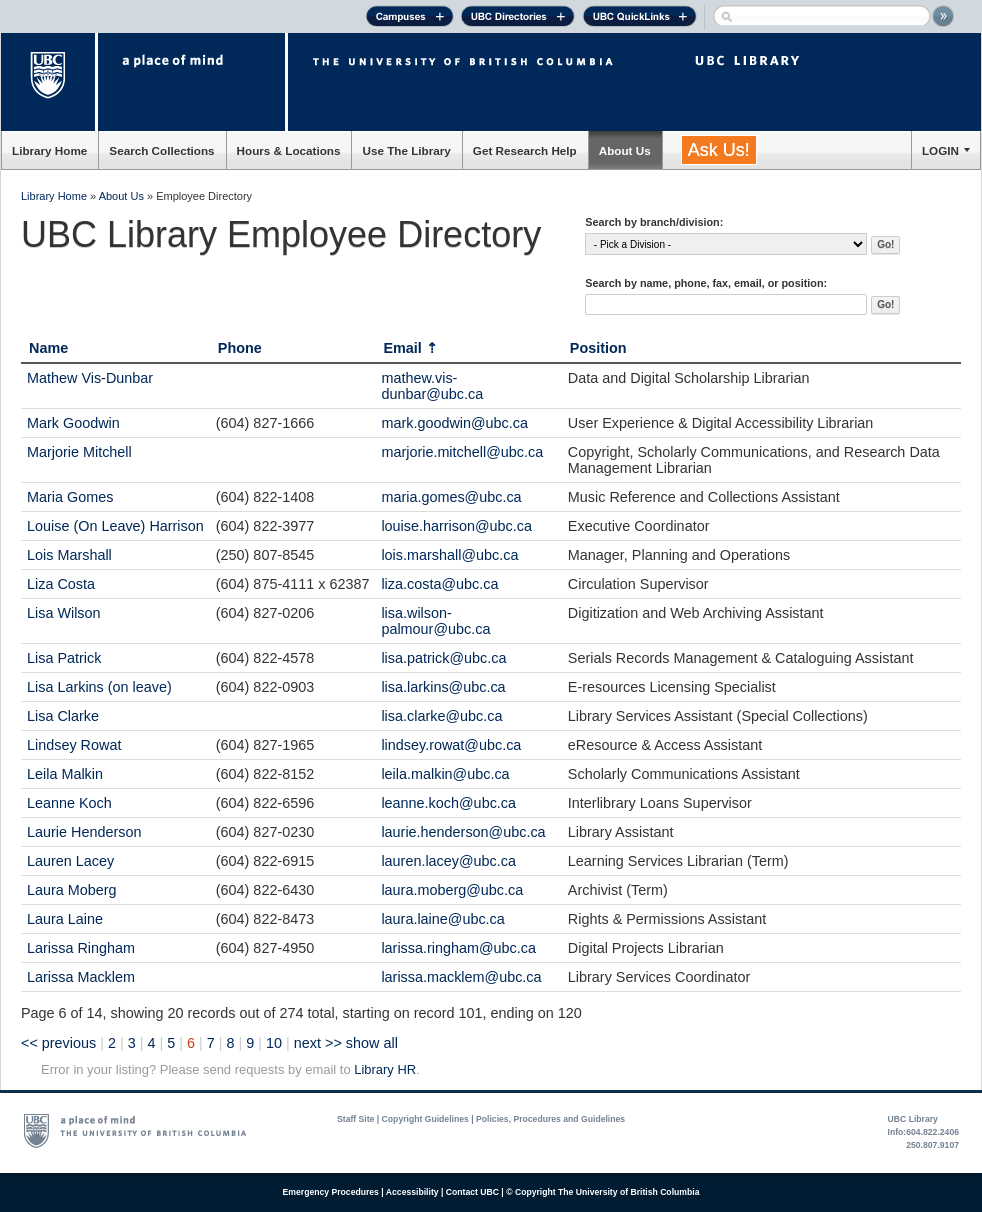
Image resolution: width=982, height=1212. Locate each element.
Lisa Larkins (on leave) (99, 687)
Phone (240, 348)
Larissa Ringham (81, 948)
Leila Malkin (65, 774)
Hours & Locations (289, 150)
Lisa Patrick (64, 658)
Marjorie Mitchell (79, 452)
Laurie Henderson (84, 832)
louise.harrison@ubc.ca (456, 526)
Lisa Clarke (63, 716)
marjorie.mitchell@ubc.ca (462, 452)
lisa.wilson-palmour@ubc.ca (435, 621)
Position (598, 348)
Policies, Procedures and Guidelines (550, 1119)
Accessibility (412, 1192)
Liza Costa (61, 584)
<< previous (58, 1043)
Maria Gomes (70, 497)
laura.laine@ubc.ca (442, 919)
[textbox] (726, 304)
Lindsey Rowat (74, 745)
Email (402, 348)
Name (48, 348)
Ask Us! (719, 150)
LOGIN (940, 150)
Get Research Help (525, 150)
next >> (318, 1043)
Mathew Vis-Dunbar (90, 378)
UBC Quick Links (639, 19)
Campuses (409, 19)
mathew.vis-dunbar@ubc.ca (432, 386)
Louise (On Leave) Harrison (115, 526)
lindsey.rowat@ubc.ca (451, 745)
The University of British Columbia (49, 82)
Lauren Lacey (70, 861)
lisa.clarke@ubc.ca (441, 716)
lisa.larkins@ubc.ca (443, 687)
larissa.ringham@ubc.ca (458, 948)
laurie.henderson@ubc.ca (463, 832)
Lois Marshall (69, 555)
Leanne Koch (69, 803)
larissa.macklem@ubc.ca (461, 977)
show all (372, 1043)
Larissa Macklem (81, 977)
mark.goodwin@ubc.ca (454, 423)
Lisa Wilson (64, 613)
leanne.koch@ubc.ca (448, 803)
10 (274, 1043)
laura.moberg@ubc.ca (452, 890)
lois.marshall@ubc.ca (449, 555)
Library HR (385, 1069)
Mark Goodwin (73, 423)
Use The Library (406, 150)
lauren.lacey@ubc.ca (448, 861)
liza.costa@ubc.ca (439, 584)
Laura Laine (65, 919)
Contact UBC (472, 1192)
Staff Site (355, 1119)
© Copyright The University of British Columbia (602, 1192)
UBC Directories (518, 19)
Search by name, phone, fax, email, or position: (706, 283)
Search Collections (161, 150)
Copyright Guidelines (425, 1119)
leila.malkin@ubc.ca (445, 774)
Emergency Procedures (331, 1192)
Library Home (49, 150)
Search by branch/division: (654, 222)
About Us (625, 150)
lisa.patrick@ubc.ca (443, 658)
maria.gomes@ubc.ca (451, 497)
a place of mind (191, 82)
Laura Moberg (72, 890)
